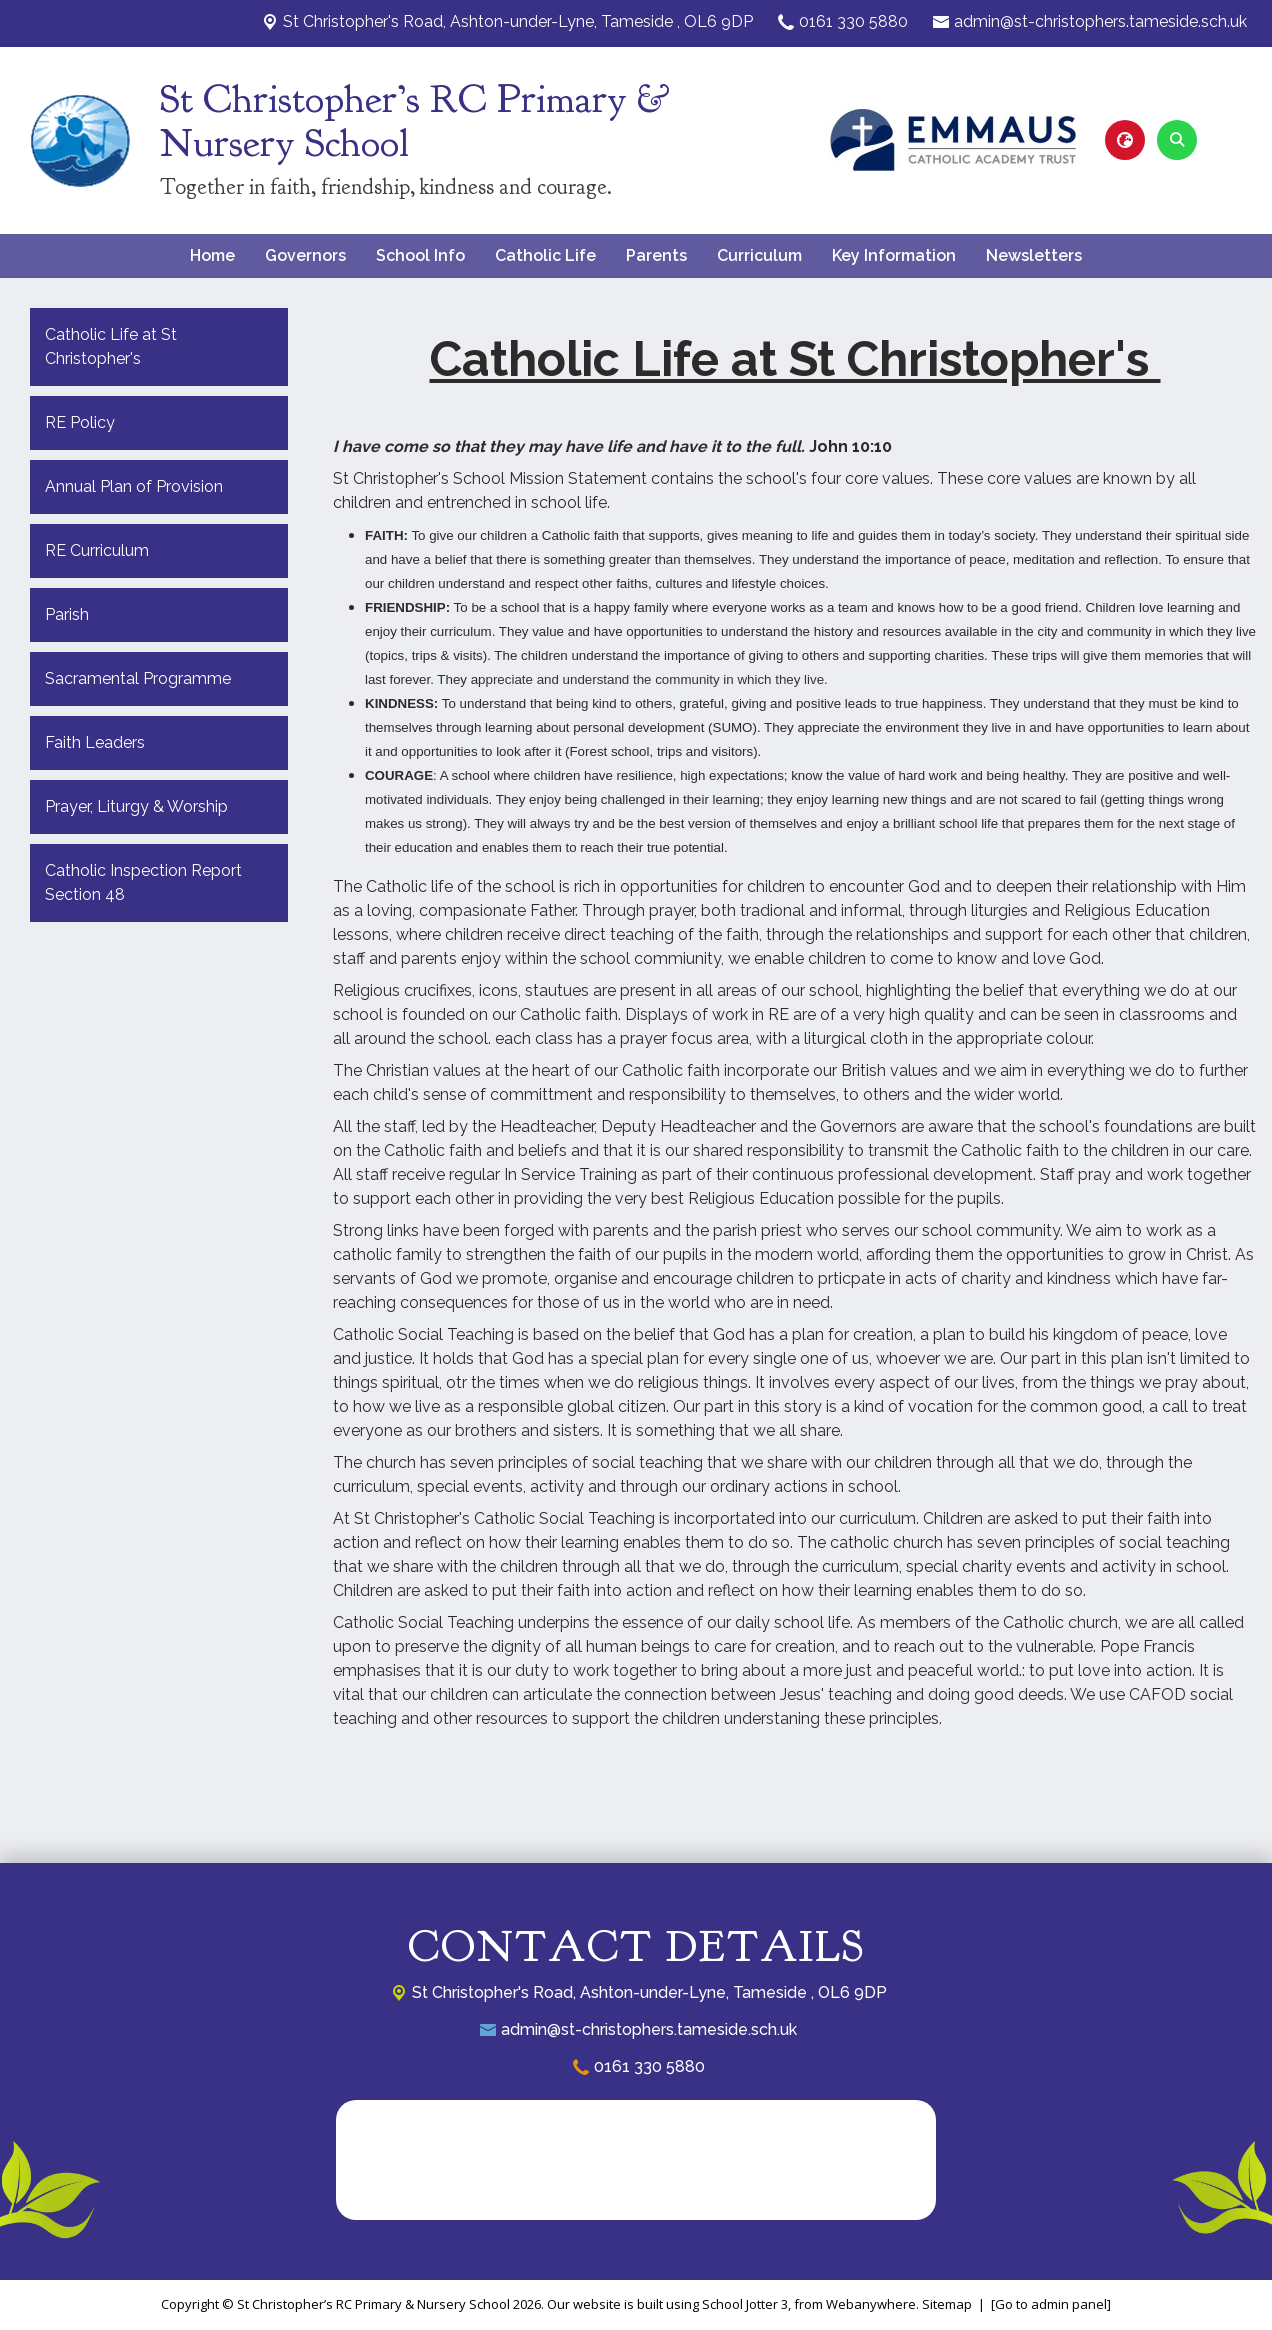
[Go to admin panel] (1051, 2304)
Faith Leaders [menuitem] (95, 742)
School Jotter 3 (745, 2304)
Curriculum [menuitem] (759, 255)
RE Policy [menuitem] (80, 422)
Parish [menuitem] (67, 614)
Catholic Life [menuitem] (545, 255)
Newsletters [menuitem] (1034, 255)
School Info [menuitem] (420, 255)
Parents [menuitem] (656, 255)
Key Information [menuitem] (894, 255)
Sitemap (947, 2304)
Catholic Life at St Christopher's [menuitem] (111, 346)
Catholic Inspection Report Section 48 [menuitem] (143, 882)
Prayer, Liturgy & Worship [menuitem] (136, 806)
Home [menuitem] (212, 255)
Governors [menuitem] (305, 255)
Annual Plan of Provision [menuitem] (134, 486)
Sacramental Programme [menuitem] (138, 678)
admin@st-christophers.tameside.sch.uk (1100, 21)
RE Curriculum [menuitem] (97, 550)
